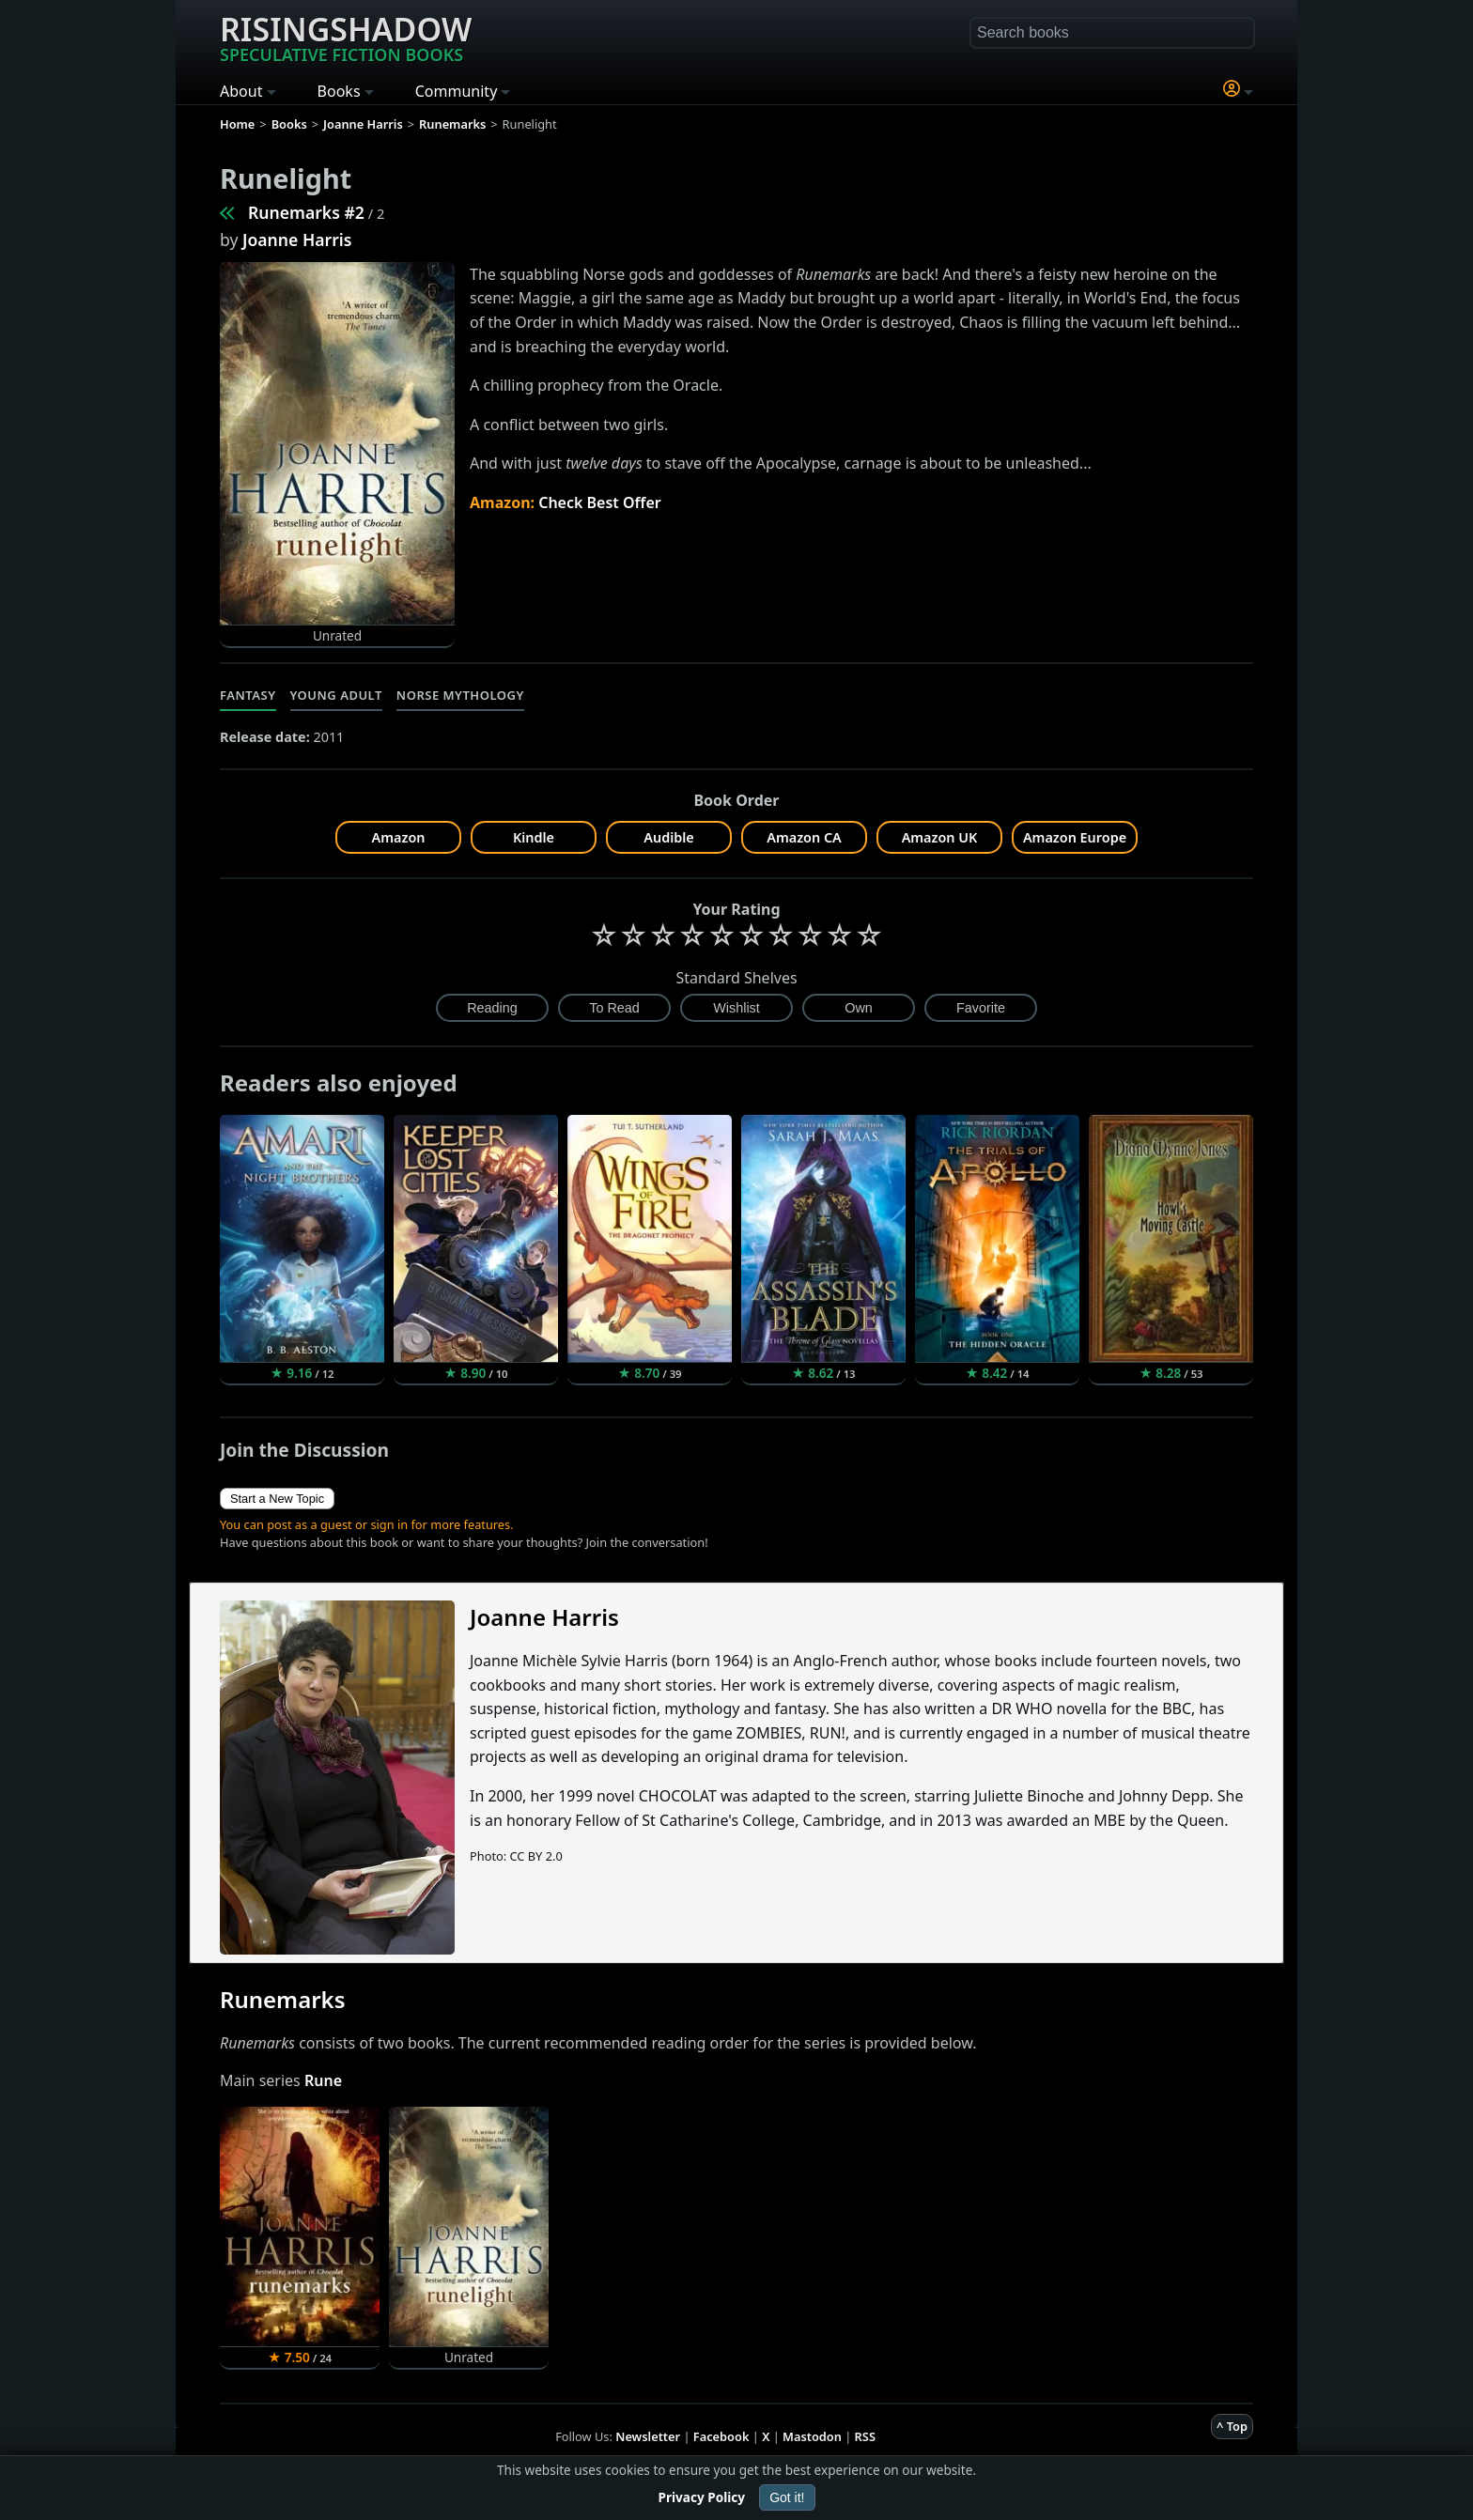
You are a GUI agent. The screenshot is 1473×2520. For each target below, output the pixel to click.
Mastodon (812, 2436)
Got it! (786, 2497)
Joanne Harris (296, 239)
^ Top (1232, 2426)
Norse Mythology (460, 695)
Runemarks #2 (306, 212)
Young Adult (336, 695)
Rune (323, 2080)
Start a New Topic (277, 1499)
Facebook (721, 2436)
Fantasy (248, 695)
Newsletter (647, 2436)
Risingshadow (346, 37)
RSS (865, 2436)
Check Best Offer (599, 502)
